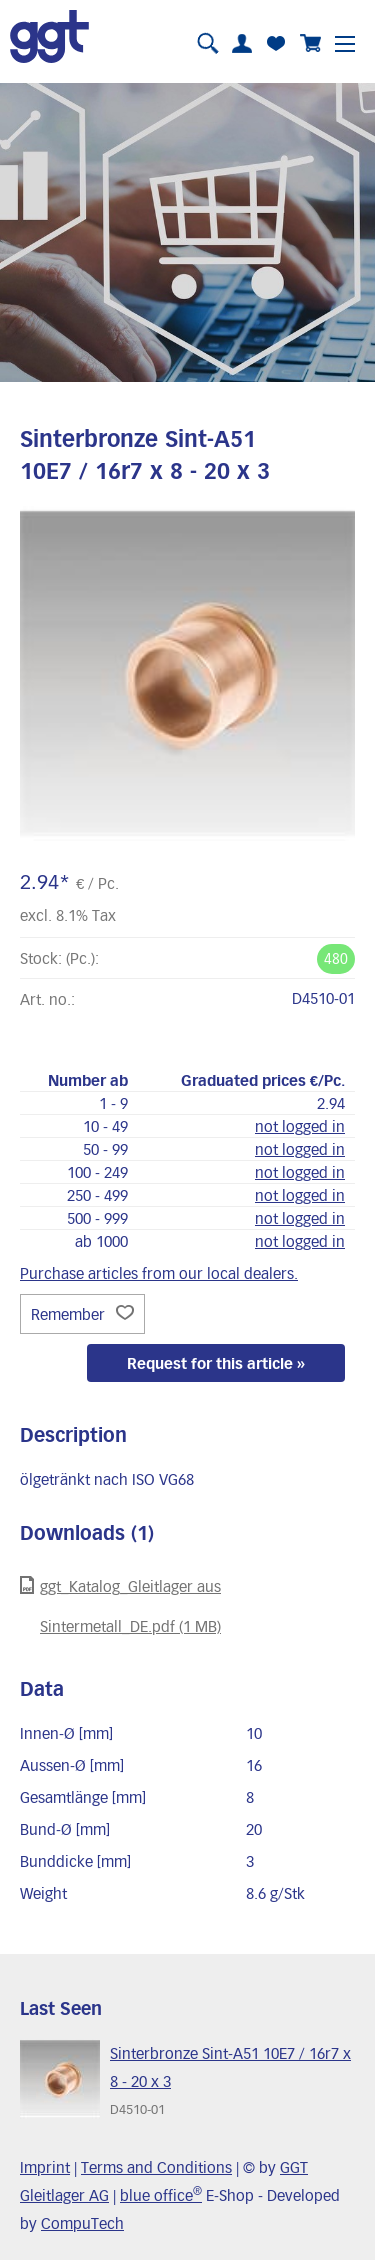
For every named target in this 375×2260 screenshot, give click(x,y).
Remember (82, 1314)
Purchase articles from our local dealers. (159, 1273)
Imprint (45, 2167)
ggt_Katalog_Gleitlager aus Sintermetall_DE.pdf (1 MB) (120, 1605)
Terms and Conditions (156, 2167)
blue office (161, 2195)
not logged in (300, 1126)
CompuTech (82, 2223)
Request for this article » (216, 1363)
